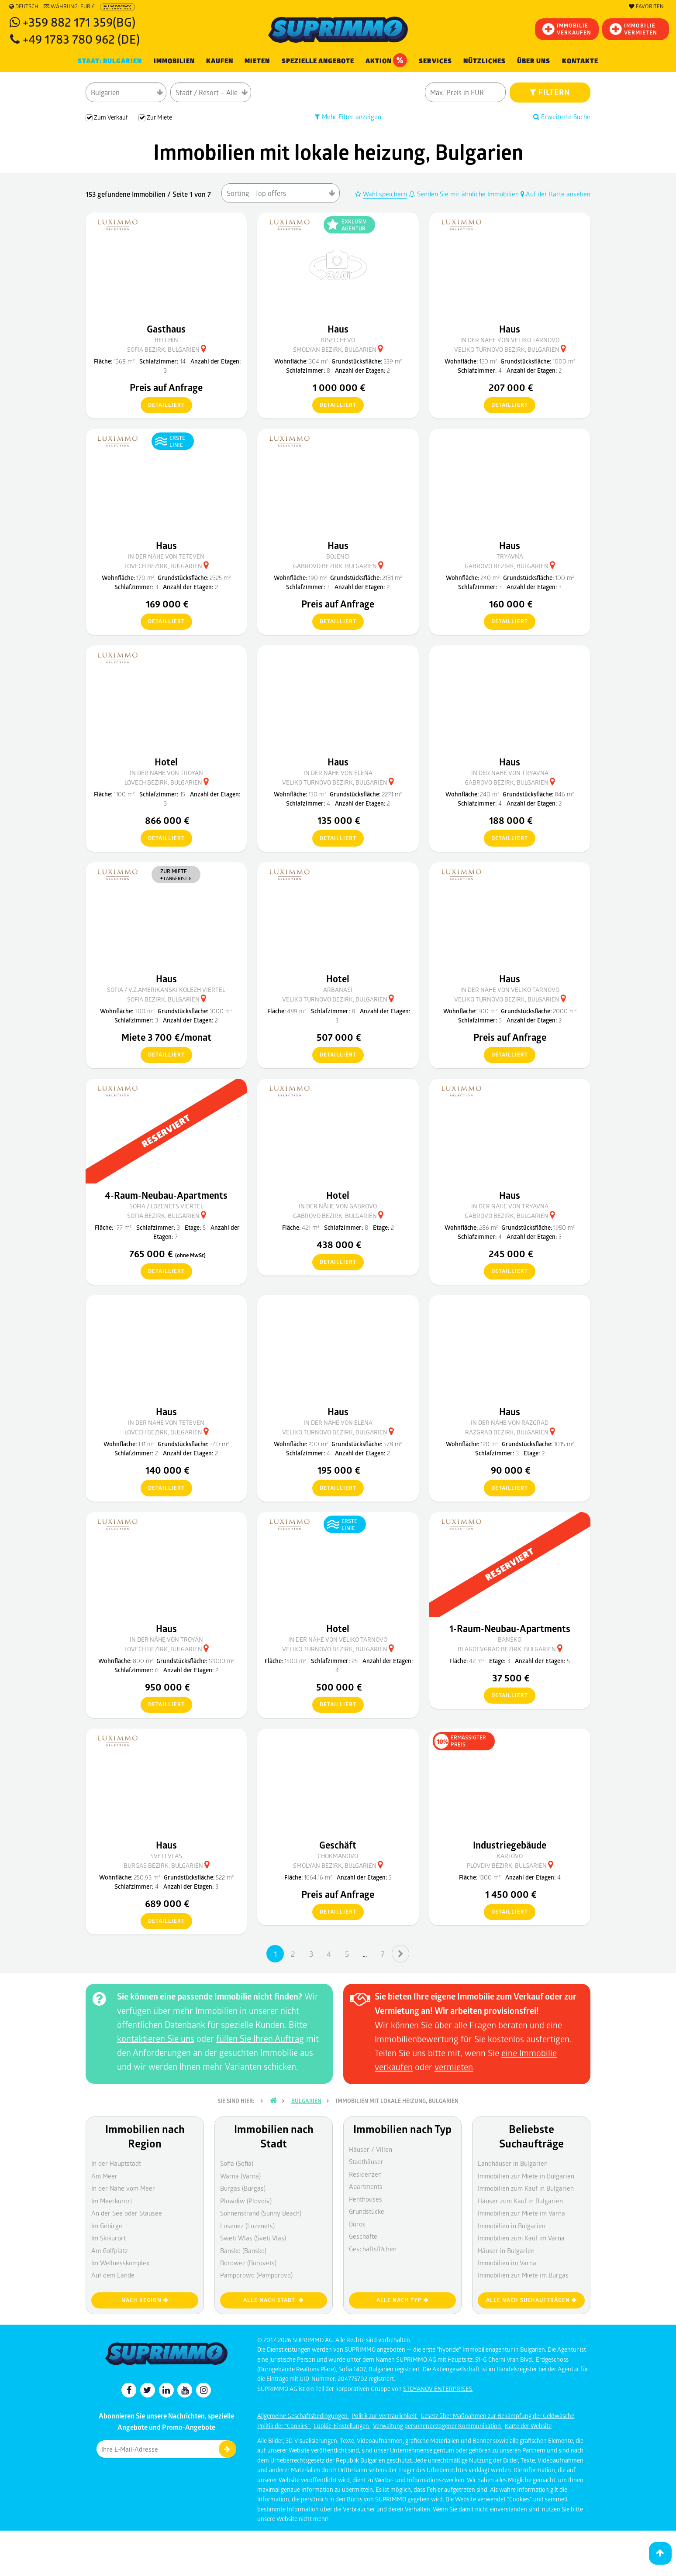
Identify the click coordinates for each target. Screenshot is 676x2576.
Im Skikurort (108, 2237)
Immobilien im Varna (507, 2262)
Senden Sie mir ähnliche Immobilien (465, 193)
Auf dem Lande (113, 2275)
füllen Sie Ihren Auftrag (260, 2038)
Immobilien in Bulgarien (511, 2225)
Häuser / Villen (370, 2149)
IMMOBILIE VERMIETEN (633, 29)
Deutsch (23, 6)
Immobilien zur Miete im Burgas (523, 2275)
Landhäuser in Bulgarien (513, 2163)
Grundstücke (366, 2211)
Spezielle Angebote (318, 61)
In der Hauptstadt (116, 2163)
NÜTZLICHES (484, 61)
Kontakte (580, 61)
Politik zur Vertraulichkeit (385, 2415)
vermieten (454, 2066)
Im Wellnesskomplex (120, 2262)
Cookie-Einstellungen (342, 2426)
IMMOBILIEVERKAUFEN (566, 29)
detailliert (163, 405)
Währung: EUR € (69, 6)
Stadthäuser (366, 2161)
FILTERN (550, 92)
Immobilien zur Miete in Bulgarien (526, 2175)
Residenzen (365, 2174)
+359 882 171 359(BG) (79, 22)
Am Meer (104, 2175)
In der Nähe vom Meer (123, 2188)
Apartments (366, 2186)
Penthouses (365, 2199)
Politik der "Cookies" (284, 2426)
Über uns (533, 61)
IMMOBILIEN (174, 61)
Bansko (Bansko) (243, 2250)
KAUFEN (219, 61)
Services (435, 61)
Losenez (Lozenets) (247, 2225)
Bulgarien (306, 2101)
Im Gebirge (106, 2225)
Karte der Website (528, 2426)
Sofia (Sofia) (236, 2163)
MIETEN (257, 61)
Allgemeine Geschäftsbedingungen (303, 2415)
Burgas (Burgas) (243, 2188)
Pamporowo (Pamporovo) (256, 2275)
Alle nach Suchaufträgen (531, 2300)
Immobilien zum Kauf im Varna (521, 2237)
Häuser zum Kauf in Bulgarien (520, 2200)
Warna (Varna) (240, 2175)
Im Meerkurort (111, 2200)
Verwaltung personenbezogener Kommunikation (437, 2426)
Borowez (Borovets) (248, 2262)
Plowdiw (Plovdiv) (246, 2200)
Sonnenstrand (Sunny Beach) (260, 2213)
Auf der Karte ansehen (555, 193)
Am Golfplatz (109, 2250)
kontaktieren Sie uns (155, 2038)
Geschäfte (363, 2236)
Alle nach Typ (402, 2300)
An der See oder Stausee (126, 2213)
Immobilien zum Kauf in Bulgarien (526, 2188)
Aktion (386, 60)
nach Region (145, 2300)
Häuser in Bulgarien (506, 2250)
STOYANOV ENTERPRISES (438, 2388)
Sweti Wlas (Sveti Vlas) (253, 2237)
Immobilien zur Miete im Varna (521, 2213)
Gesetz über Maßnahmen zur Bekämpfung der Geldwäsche (497, 2415)
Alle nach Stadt (273, 2300)
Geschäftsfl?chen (373, 2248)
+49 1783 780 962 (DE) (81, 39)
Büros (357, 2223)
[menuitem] (580, 61)
